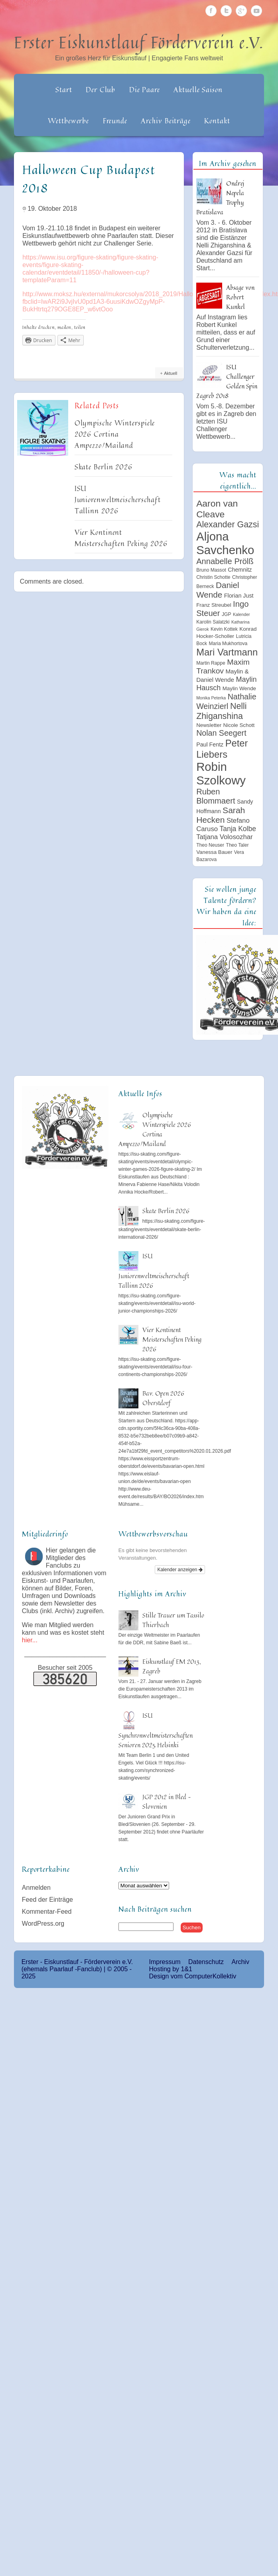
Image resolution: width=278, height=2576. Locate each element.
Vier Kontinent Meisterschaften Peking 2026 (121, 538)
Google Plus (241, 10)
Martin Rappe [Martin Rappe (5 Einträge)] (210, 663)
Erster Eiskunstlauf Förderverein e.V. (139, 42)
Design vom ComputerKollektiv (192, 1976)
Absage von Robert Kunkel (240, 297)
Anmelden (36, 1887)
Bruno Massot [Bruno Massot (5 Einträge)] (211, 570)
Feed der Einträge (47, 1899)
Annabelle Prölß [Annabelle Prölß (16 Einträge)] (224, 561)
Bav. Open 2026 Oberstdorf (163, 1398)
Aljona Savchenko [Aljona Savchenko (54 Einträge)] (225, 543)
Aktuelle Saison (198, 89)
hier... (29, 1640)
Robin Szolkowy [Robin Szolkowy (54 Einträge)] (221, 773)
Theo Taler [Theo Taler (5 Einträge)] (237, 845)
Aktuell (170, 373)
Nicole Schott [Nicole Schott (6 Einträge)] (239, 725)
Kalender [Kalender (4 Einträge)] (241, 614)
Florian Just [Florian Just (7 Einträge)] (239, 595)
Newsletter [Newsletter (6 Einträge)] (208, 725)
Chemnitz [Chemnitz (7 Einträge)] (240, 569)
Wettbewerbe (68, 120)
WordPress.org (43, 1923)
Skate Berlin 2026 (103, 466)
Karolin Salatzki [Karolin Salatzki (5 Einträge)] (212, 622)
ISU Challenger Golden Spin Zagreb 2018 (226, 381)
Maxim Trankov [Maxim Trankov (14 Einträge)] (223, 666)
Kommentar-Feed (47, 1911)
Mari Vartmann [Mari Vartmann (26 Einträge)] (227, 652)
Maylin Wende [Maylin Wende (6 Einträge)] (239, 688)
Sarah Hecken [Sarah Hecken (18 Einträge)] (220, 815)
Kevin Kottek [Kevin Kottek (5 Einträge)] (224, 629)
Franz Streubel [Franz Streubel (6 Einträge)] (213, 605)
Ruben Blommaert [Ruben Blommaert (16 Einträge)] (215, 796)
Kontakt (217, 120)
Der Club (100, 89)
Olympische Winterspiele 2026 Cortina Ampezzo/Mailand (115, 434)
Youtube (256, 10)
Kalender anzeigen (179, 1569)
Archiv (240, 1961)
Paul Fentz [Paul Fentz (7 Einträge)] (209, 744)
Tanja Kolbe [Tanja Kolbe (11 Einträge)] (238, 829)
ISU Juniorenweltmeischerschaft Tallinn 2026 (118, 499)
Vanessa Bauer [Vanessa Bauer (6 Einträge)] (214, 852)
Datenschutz (206, 1961)
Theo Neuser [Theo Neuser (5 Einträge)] (210, 845)
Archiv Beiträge (166, 120)
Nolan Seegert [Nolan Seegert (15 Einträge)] (221, 733)
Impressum (164, 1961)
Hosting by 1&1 (170, 1969)
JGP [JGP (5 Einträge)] (226, 614)
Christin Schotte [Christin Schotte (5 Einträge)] (213, 577)
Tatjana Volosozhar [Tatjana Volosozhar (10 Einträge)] (224, 837)
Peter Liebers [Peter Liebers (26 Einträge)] (222, 749)
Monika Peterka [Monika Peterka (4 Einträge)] (211, 697)
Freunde (115, 120)
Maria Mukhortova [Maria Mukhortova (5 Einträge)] (228, 643)
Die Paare (144, 89)
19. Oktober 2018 (52, 208)
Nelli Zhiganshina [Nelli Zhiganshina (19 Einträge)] (221, 711)
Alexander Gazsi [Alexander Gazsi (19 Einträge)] (227, 524)
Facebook (211, 10)
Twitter (226, 10)
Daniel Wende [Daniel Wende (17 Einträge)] (217, 589)
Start (63, 89)
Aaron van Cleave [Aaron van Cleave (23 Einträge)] (217, 508)
